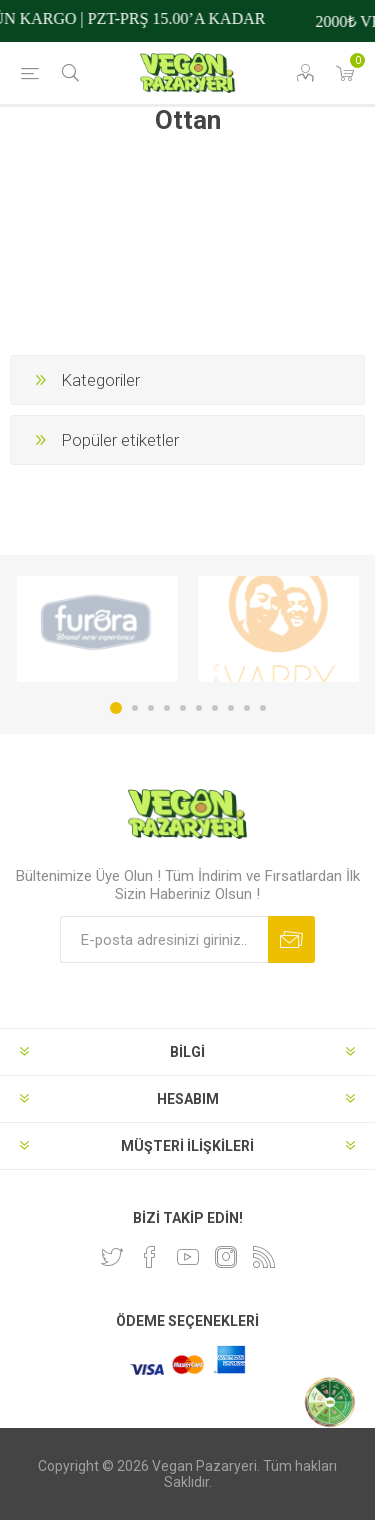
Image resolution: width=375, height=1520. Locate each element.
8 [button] (231, 708)
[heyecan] (112, 1257)
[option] (97, 629)
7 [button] (215, 708)
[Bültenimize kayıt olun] (164, 939)
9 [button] (247, 708)
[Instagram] (226, 1257)
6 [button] (199, 708)
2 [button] (135, 708)
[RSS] (264, 1257)
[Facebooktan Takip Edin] (150, 1257)
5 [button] (183, 708)
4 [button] (167, 708)
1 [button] (116, 708)
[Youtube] (188, 1257)
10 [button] (263, 708)
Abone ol (291, 939)
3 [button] (151, 708)
